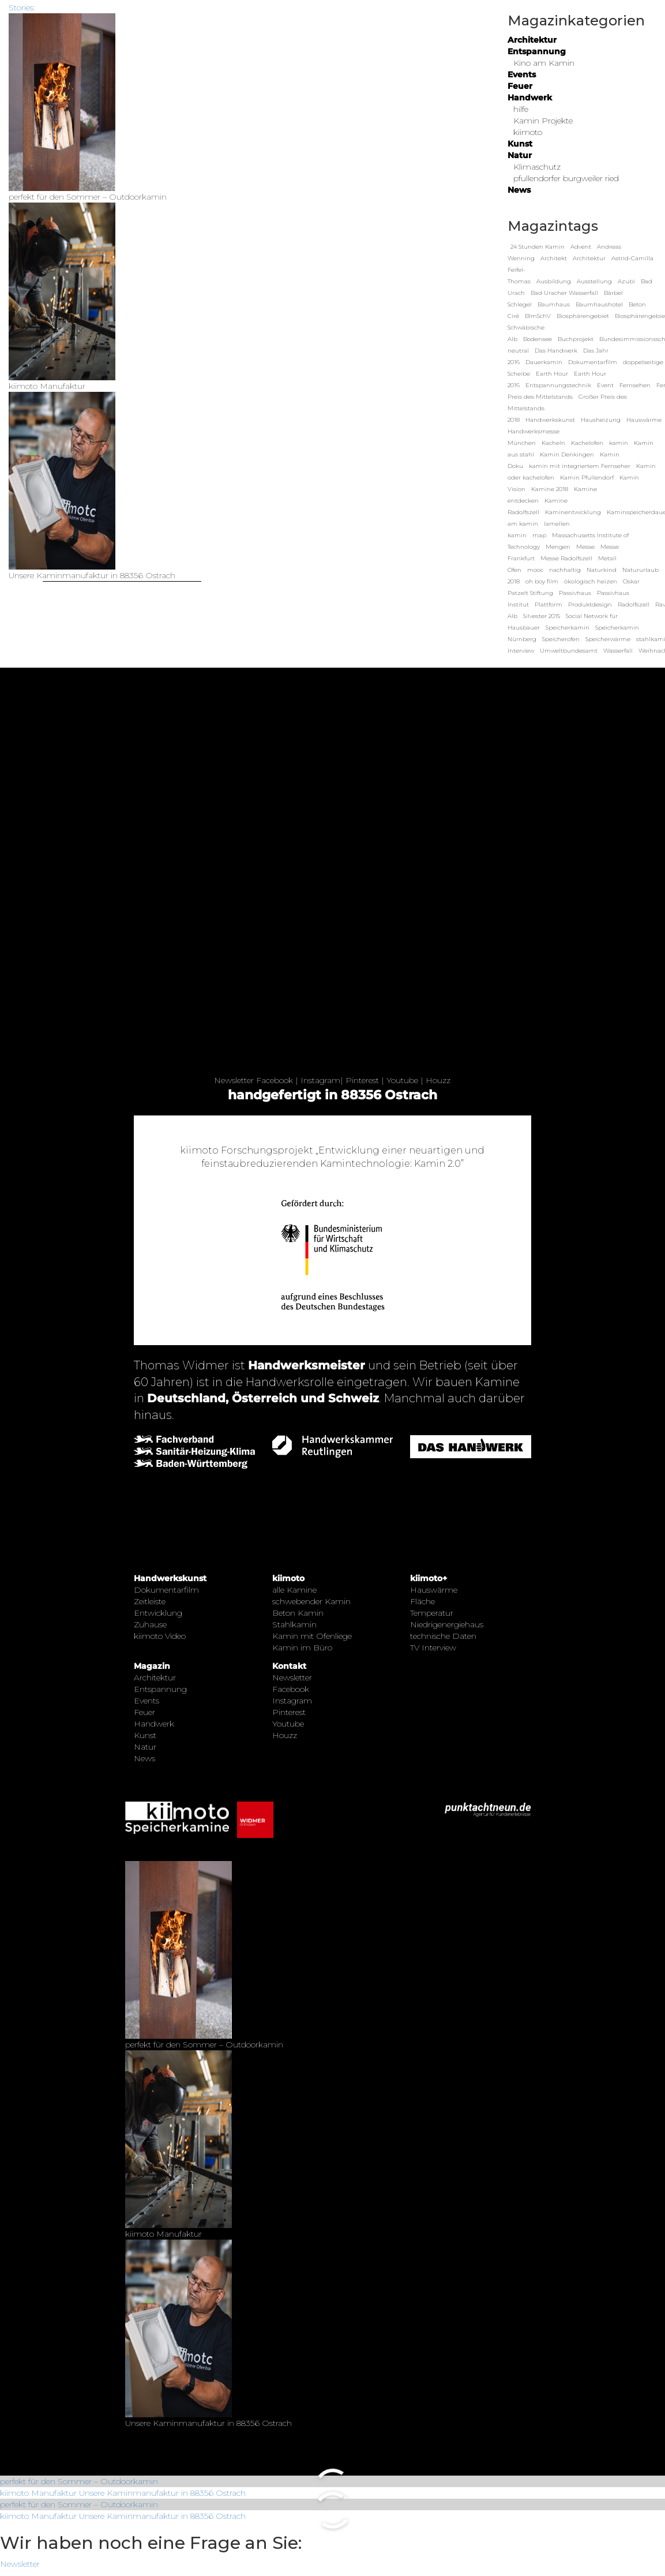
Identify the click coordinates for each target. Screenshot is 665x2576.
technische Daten (443, 1636)
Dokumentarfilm (166, 1590)
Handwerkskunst (170, 1578)
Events (522, 74)
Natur (520, 155)
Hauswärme (433, 1590)
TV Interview (433, 1647)
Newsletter (234, 1080)
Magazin (152, 1666)
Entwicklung (158, 1613)
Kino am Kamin (543, 63)
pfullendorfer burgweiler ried (566, 178)
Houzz (438, 1080)
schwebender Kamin (311, 1601)
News (519, 190)
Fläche (422, 1601)
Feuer (520, 86)
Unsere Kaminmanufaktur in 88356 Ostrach (162, 2493)
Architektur (532, 40)
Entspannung (537, 51)
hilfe (520, 109)
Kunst (520, 143)
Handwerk (530, 97)
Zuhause (150, 1624)
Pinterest (362, 1080)
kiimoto (527, 132)
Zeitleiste (150, 1601)
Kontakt (289, 1666)
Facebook (274, 1080)
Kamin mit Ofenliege (312, 1636)
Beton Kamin (298, 1613)
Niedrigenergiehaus (446, 1624)
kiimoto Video (160, 1636)
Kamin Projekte (543, 120)
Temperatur (431, 1613)
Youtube (402, 1080)
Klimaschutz (537, 167)
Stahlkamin (294, 1624)
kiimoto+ (428, 1578)
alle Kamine (294, 1590)
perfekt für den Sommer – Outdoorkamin (79, 2481)
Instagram (320, 1080)
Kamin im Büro (302, 1647)
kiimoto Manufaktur (38, 2493)
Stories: (22, 7)
